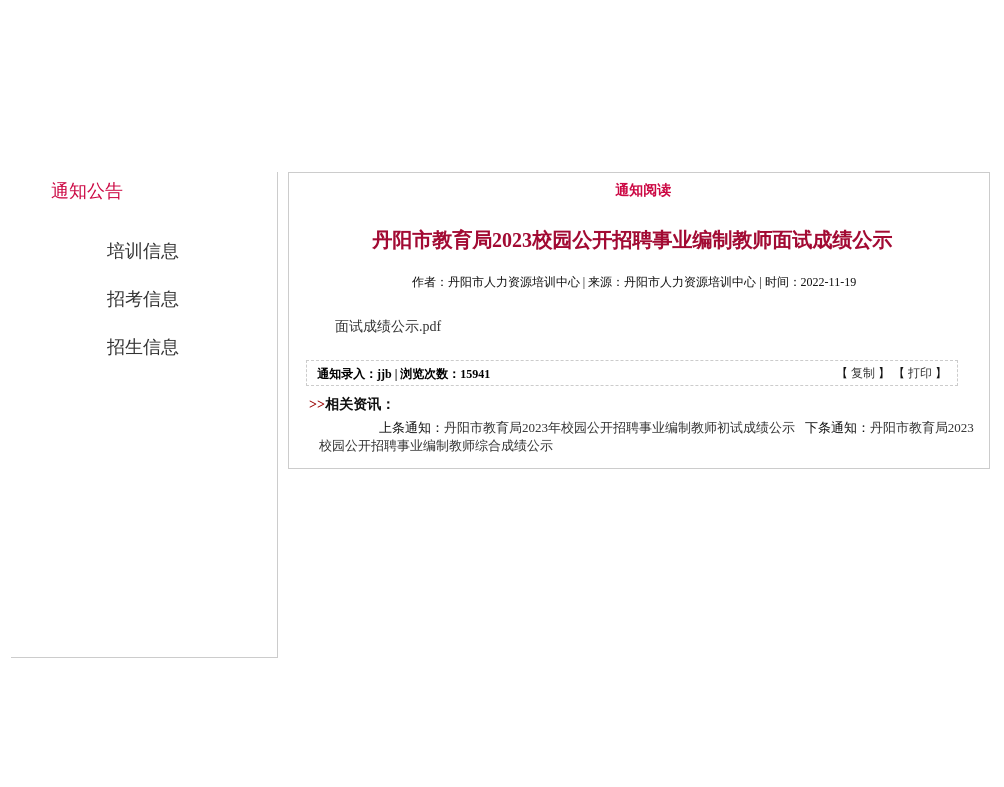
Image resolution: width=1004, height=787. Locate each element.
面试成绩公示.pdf (388, 326)
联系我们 (909, 152)
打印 (920, 373)
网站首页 (365, 152)
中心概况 (501, 152)
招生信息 (143, 347)
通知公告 (637, 152)
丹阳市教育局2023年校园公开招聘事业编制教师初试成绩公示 (619, 427)
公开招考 (773, 152)
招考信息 (143, 299)
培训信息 (143, 251)
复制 (863, 373)
